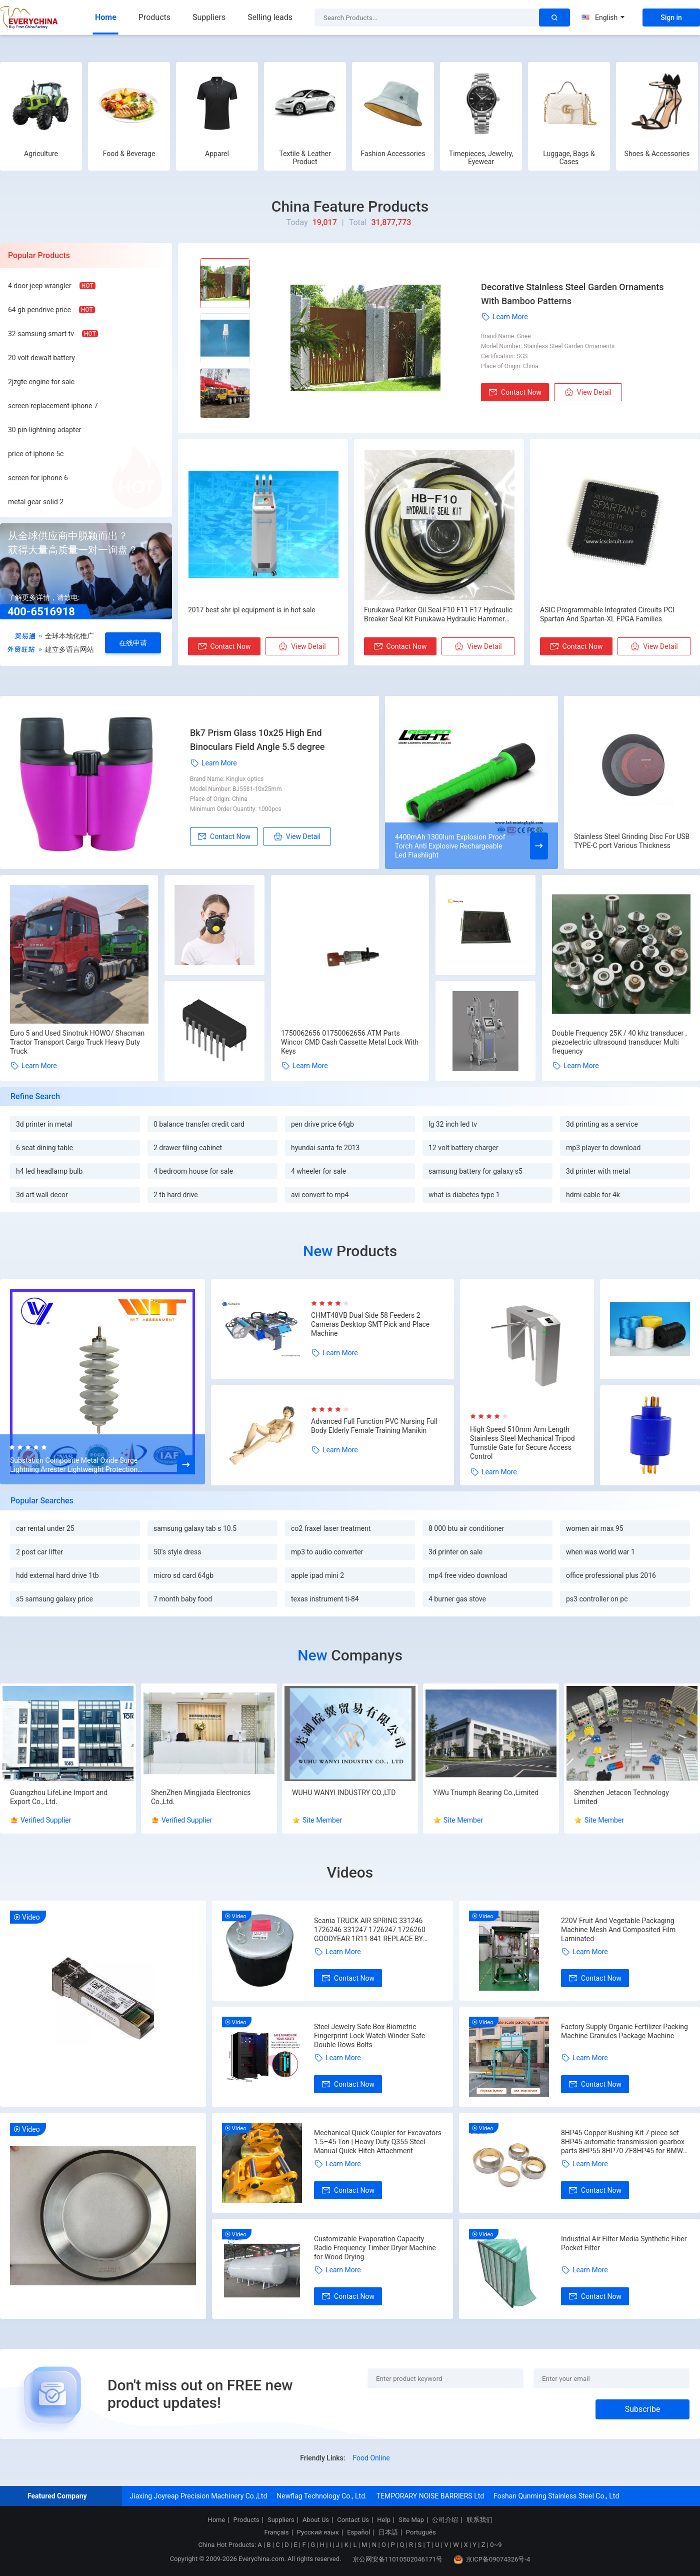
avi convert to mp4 (319, 1195)
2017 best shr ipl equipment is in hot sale (252, 610)
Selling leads (270, 17)
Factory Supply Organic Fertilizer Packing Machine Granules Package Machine (624, 2031)
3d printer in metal (44, 1124)
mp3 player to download (603, 1148)
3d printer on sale (455, 1552)
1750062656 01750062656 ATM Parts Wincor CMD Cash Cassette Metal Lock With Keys (349, 1042)
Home (105, 17)
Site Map (411, 2520)
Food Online (371, 2457)
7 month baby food (183, 1599)
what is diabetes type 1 (464, 1195)
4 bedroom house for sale (193, 1171)
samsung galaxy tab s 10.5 (195, 1528)
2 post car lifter (39, 1552)
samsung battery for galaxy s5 (475, 1171)
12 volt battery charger (463, 1148)
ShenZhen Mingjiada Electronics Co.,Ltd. (200, 1797)
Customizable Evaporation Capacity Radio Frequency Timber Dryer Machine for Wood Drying (375, 2248)
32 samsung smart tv (41, 334)
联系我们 (479, 2520)
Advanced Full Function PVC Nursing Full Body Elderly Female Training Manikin (374, 1425)
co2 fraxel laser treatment (330, 1528)
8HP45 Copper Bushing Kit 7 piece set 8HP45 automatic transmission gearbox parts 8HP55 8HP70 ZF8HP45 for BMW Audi (622, 2142)
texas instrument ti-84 (325, 1599)
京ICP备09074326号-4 (492, 2559)
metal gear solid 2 (36, 502)
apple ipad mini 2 (317, 1575)
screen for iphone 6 (38, 478)
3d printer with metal (598, 1171)
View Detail (588, 392)
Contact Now (515, 392)
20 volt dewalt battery (41, 358)
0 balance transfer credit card (199, 1124)
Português (421, 2532)
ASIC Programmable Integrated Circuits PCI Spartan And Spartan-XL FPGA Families (607, 614)
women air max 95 (595, 1528)
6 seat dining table (44, 1148)
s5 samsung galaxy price (54, 1599)
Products (154, 17)
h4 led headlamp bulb (49, 1171)
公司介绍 (445, 2520)
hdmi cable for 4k (593, 1195)
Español (358, 2532)
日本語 (388, 2532)
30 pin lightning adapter (45, 430)
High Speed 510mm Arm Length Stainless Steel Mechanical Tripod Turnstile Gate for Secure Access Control (522, 1442)
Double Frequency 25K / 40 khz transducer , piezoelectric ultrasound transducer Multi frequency (619, 1042)
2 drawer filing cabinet (188, 1148)
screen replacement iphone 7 (53, 406)
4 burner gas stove (457, 1599)
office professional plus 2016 (611, 1575)
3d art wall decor (42, 1195)
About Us (315, 2520)
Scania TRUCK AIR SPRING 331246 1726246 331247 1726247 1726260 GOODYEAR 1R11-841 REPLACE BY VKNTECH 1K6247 (370, 1930)
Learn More (504, 316)
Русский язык (318, 2532)
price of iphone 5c (36, 454)
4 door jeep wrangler (40, 286)
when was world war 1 (600, 1552)
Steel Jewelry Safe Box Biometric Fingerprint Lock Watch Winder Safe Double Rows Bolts (369, 2036)
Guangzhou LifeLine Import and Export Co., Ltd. (59, 1797)
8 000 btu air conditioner (466, 1528)
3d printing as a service (602, 1124)
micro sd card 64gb (184, 1575)
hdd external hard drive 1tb (57, 1575)
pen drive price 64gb (322, 1124)
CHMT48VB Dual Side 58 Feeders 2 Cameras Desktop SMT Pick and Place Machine (370, 1324)
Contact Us (353, 2520)
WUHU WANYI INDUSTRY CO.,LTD (344, 1793)
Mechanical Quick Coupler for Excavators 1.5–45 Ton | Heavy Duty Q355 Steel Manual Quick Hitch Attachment (378, 2142)
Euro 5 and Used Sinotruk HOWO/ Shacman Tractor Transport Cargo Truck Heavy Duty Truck (77, 1042)
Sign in (671, 18)
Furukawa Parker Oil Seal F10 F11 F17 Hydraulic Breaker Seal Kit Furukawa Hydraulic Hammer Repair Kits (438, 614)
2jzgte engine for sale (41, 382)
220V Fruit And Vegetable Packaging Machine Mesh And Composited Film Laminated (618, 1930)
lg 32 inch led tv (452, 1124)
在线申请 (133, 643)
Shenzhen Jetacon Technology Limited (621, 1797)
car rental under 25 (45, 1528)
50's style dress (177, 1552)
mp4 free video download (467, 1575)
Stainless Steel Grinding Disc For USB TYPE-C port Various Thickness (632, 840)
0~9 (496, 2544)
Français (276, 2532)
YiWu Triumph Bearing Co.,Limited (485, 1793)
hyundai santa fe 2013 (325, 1148)
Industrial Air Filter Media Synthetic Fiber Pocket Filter (624, 2243)
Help (383, 2520)
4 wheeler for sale (318, 1171)
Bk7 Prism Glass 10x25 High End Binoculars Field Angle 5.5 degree (257, 739)
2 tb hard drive (176, 1195)
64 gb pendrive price (39, 310)
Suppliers (209, 17)
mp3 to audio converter (327, 1552)
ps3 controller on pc (597, 1599)
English (603, 17)
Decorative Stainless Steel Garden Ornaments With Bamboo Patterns (572, 294)
